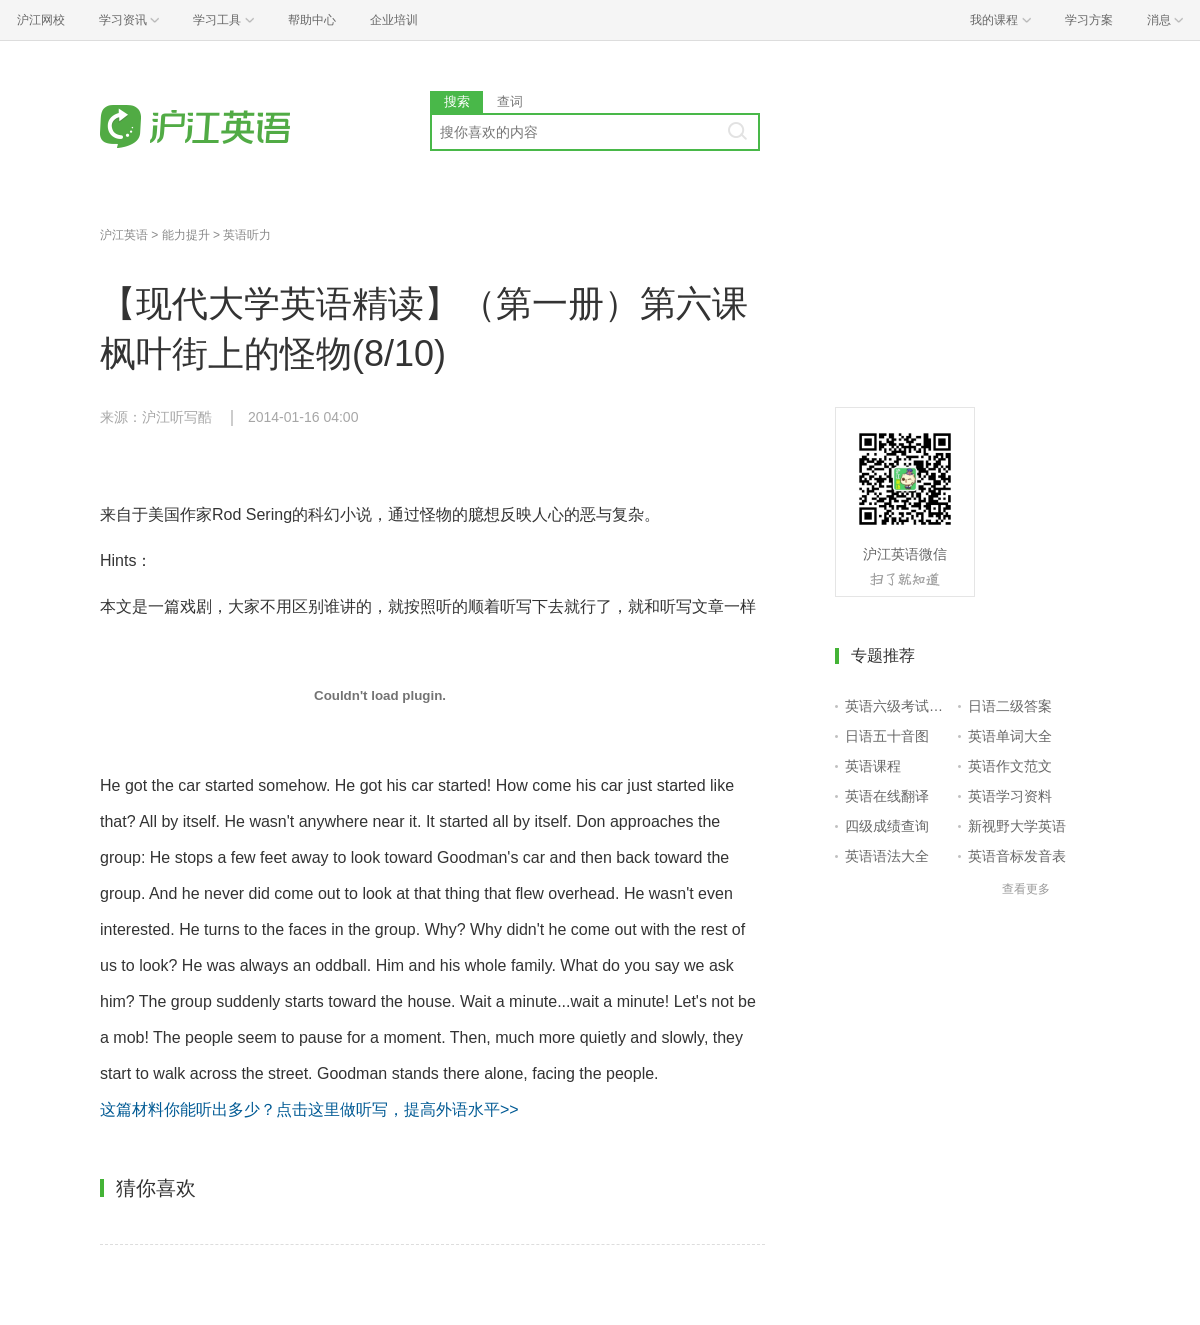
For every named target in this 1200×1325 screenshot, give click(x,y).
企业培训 (394, 20)
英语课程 (873, 766)
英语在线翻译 (887, 796)
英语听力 (247, 235)
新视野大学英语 (1017, 826)
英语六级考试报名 (897, 706)
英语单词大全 (1010, 736)
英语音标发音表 (1017, 856)
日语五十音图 (887, 736)
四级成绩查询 (887, 826)
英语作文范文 (1010, 766)
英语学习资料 (1010, 796)
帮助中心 (312, 20)
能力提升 (186, 235)
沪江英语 (124, 235)
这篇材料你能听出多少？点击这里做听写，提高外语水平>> (309, 1109)
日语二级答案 (1010, 706)
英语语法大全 (887, 856)
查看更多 (1026, 889)
